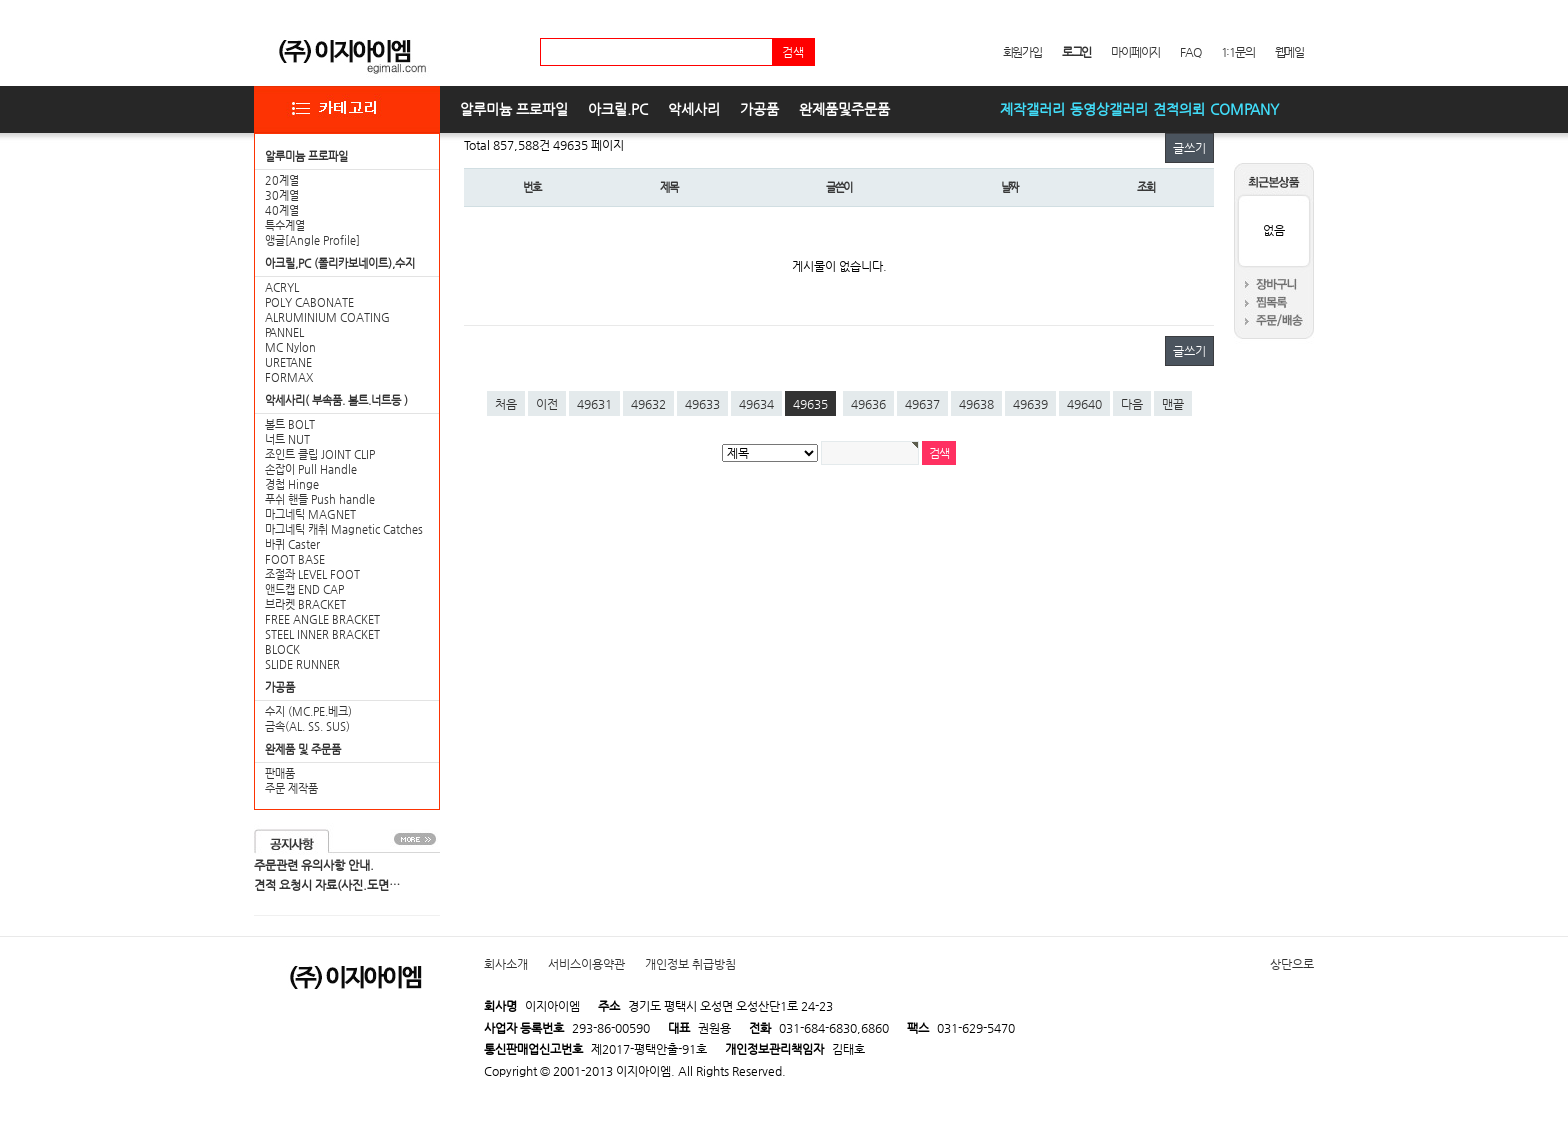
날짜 (1010, 187)
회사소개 (506, 964)
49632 (648, 404)
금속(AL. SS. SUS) (307, 726)
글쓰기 (1189, 148)
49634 (756, 404)
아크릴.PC (618, 109)
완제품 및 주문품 (303, 749)
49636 (868, 404)
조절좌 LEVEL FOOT (312, 574)
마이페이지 (1135, 52)
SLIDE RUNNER (302, 664)
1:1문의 (1238, 52)
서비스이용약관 (586, 964)
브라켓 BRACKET (305, 604)
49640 (1084, 404)
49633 (702, 404)
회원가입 (1022, 52)
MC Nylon (290, 347)
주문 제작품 (291, 788)
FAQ (1190, 52)
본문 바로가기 (0, 0)
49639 (1030, 404)
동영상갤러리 (1109, 109)
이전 (547, 404)
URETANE (288, 362)
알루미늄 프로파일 (514, 109)
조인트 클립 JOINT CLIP (320, 454)
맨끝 (1173, 404)
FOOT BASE (295, 559)
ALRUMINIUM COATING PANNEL (327, 325)
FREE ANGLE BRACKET (322, 619)
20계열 (282, 180)
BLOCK (282, 649)
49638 (976, 404)
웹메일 (1289, 52)
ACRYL (282, 287)
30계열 (282, 195)
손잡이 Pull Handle (311, 469)
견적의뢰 (1179, 109)
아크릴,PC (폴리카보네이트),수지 (340, 263)
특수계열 (285, 225)
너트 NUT (287, 439)
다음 (1132, 404)
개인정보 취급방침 (690, 964)
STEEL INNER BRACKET (322, 634)
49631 (594, 404)
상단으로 (1292, 964)
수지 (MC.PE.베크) (308, 711)
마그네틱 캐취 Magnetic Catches (344, 529)
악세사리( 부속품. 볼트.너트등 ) (336, 400)
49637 (922, 404)
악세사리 (694, 109)
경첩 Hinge (292, 484)
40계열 (282, 210)
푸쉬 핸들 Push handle (320, 499)
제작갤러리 (1032, 109)
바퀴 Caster (292, 544)
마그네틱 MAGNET (310, 514)
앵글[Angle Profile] (312, 240)
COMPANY (1244, 109)
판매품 (280, 773)
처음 (506, 404)
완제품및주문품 (844, 109)
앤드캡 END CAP (304, 589)
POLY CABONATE (309, 302)
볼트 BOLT (290, 424)
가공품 (759, 109)
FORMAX (289, 377)
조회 (1146, 187)
